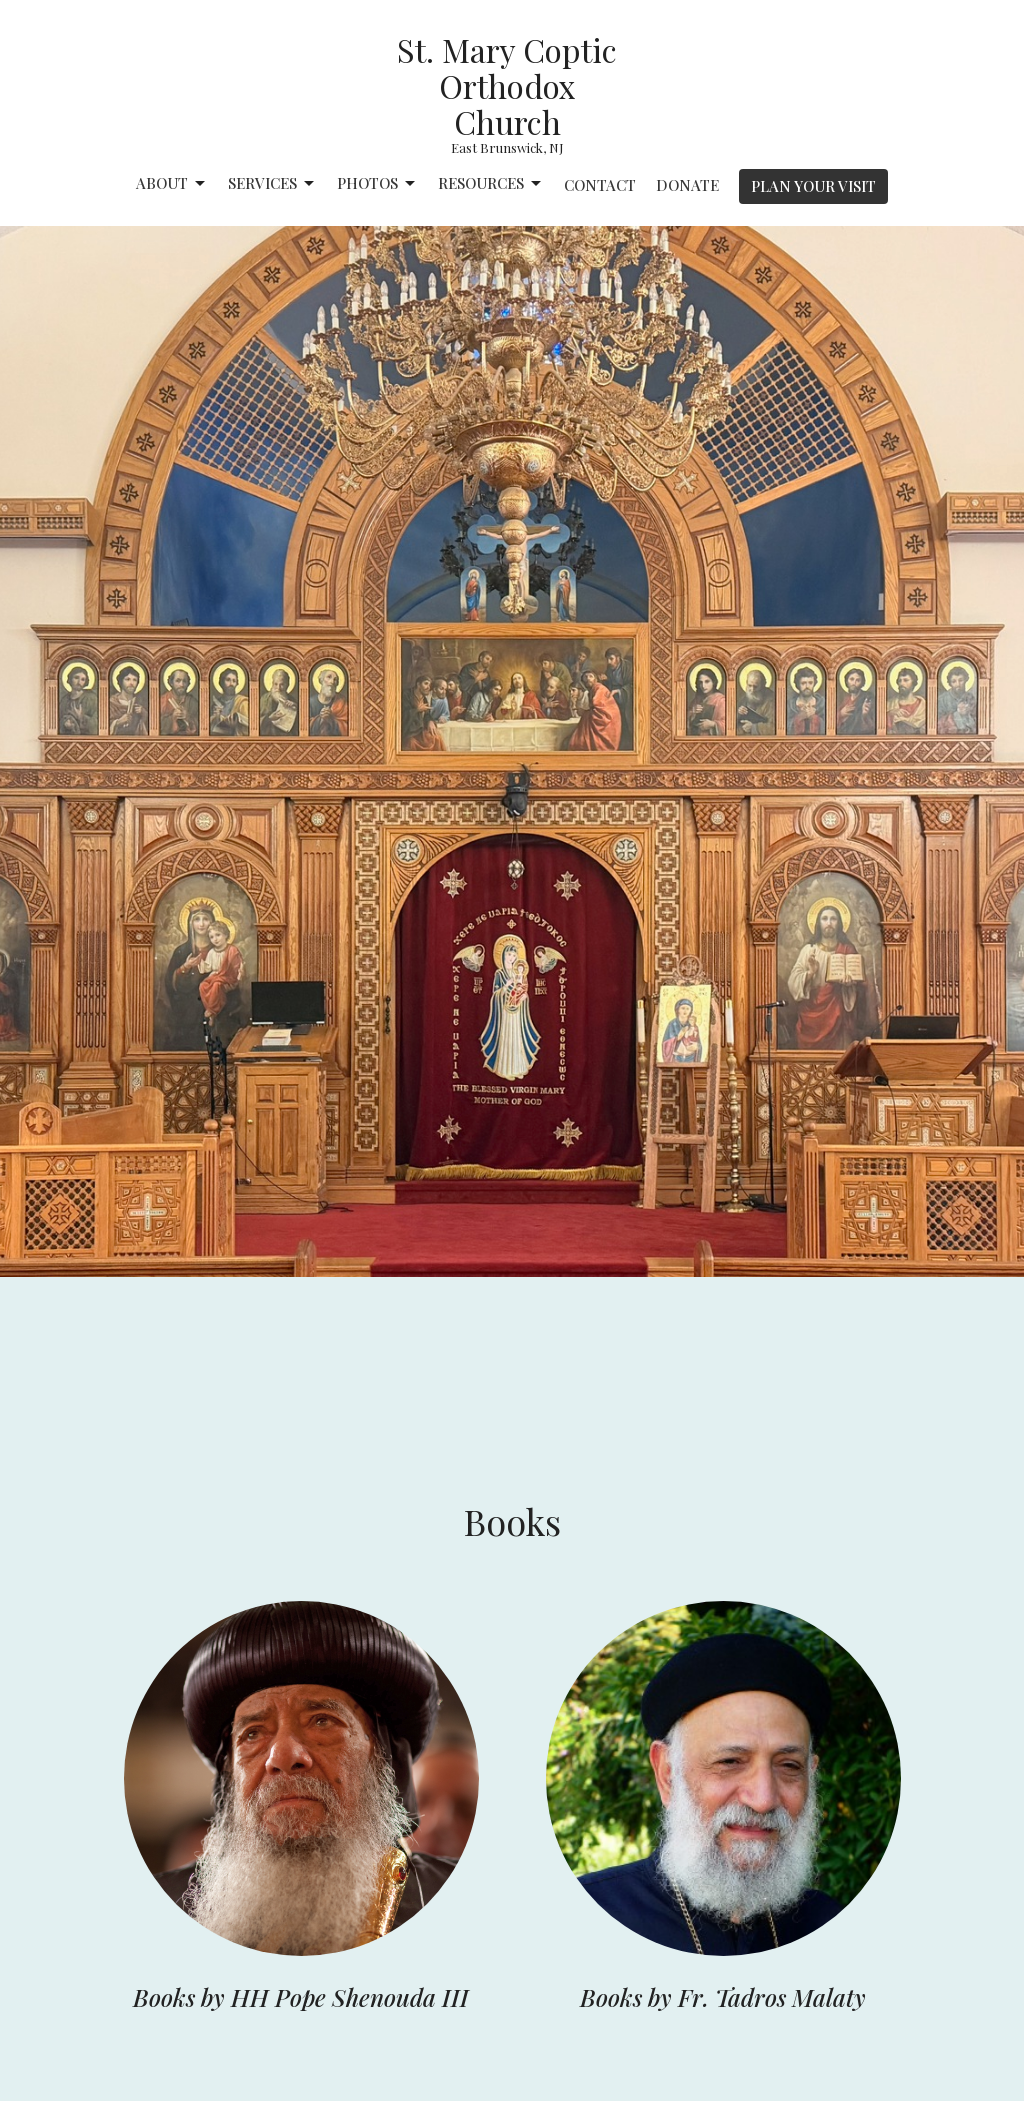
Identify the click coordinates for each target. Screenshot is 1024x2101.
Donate (687, 185)
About (172, 183)
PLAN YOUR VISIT (813, 186)
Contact (600, 185)
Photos (377, 183)
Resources (491, 183)
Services (272, 183)
